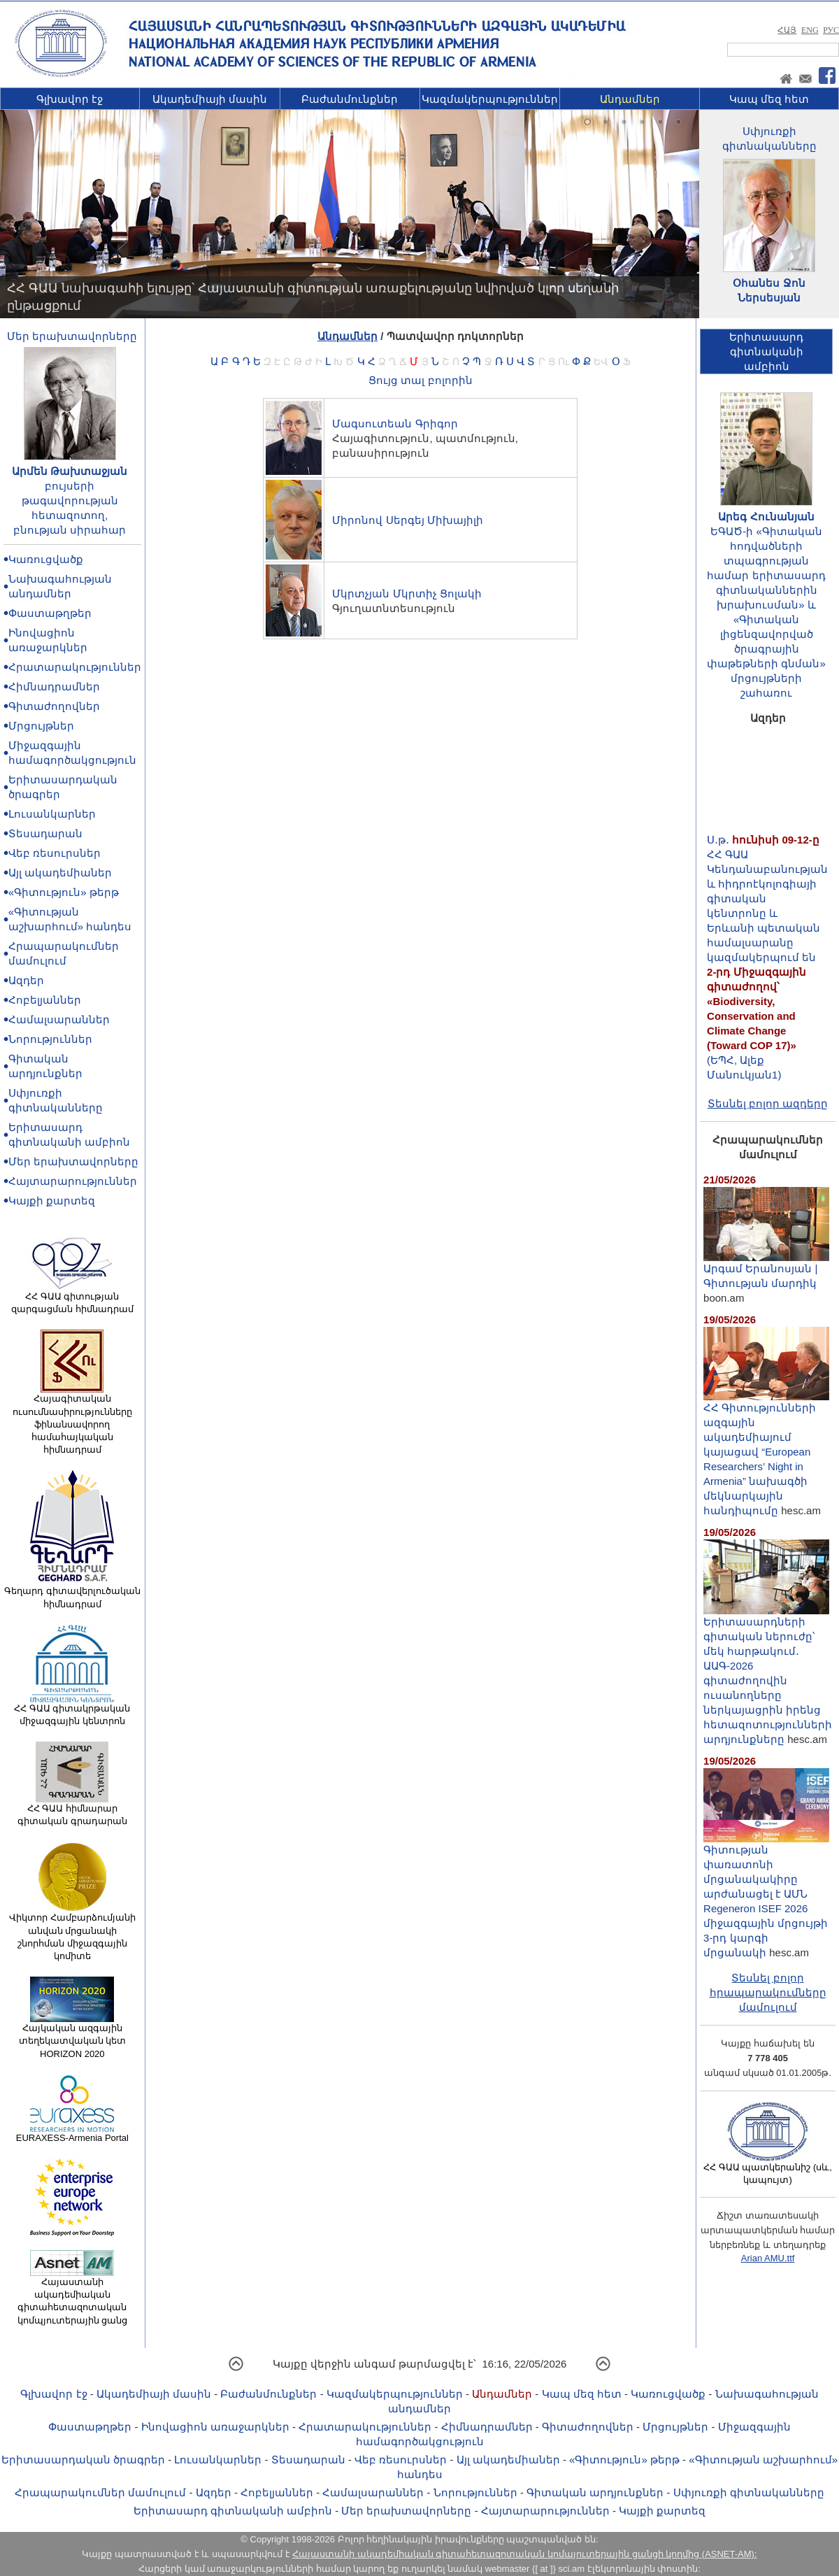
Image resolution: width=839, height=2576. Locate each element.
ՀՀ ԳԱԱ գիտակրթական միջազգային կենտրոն (72, 1710)
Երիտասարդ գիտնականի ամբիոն (233, 2511)
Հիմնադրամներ (54, 686)
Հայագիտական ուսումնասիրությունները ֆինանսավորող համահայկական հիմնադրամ (72, 1419)
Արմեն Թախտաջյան (69, 471)
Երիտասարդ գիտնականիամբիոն (766, 351)
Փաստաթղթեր (50, 613)
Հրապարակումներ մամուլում (100, 2492)
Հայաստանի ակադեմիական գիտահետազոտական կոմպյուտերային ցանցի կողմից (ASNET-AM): (524, 2554)
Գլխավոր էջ (69, 99)
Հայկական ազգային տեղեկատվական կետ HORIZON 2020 (73, 2036)
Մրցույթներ (41, 726)
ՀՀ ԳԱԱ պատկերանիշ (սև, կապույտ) (767, 2169)
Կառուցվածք (45, 559)
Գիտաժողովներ (54, 706)
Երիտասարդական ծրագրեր (83, 2459)
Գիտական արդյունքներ (595, 2492)
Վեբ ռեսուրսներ (54, 853)
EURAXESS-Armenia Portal (72, 2133)
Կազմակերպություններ (490, 99)
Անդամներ (630, 99)
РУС (831, 30)
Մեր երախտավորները (72, 336)
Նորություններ (50, 1039)
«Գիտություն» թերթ (63, 892)
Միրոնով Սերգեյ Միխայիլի (407, 520)
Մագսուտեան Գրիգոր (394, 423)
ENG (810, 30)
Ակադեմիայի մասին (209, 99)
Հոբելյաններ (44, 1000)
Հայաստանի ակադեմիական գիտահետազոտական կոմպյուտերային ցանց (72, 2297)
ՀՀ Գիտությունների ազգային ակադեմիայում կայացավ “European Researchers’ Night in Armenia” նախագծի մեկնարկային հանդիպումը (766, 1453)
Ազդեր (26, 980)
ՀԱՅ (786, 30)
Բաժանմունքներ (349, 99)
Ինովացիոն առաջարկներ (215, 2427)
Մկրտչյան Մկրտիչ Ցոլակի (406, 593)
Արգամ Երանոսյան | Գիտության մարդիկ (766, 1270)
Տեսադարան (45, 833)
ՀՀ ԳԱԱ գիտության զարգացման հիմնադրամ (72, 1298)
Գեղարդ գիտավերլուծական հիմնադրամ (72, 1593)
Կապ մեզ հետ (769, 99)
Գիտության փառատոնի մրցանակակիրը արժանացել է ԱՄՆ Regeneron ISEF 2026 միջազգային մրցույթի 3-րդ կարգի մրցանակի (766, 1895)
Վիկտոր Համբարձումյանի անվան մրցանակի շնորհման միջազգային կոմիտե (72, 1932)
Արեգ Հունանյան (766, 516)
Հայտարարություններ (72, 1181)
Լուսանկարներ (52, 814)
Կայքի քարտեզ (51, 1201)
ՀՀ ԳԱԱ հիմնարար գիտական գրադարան (72, 1810)
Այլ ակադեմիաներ (60, 872)
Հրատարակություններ (74, 667)
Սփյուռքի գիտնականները (748, 2492)
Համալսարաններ (59, 1019)
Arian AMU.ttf (768, 2258)
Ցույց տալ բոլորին (420, 380)
